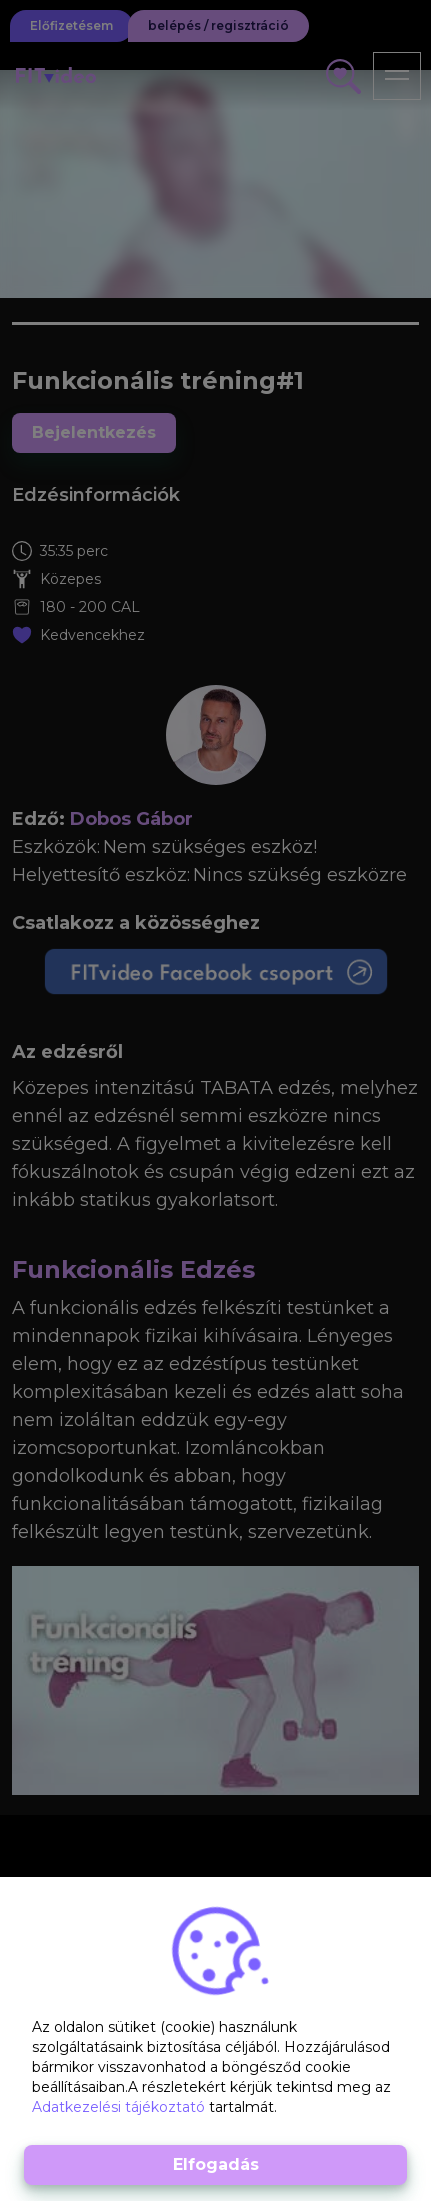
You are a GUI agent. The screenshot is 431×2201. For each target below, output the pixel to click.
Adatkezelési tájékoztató (120, 2107)
